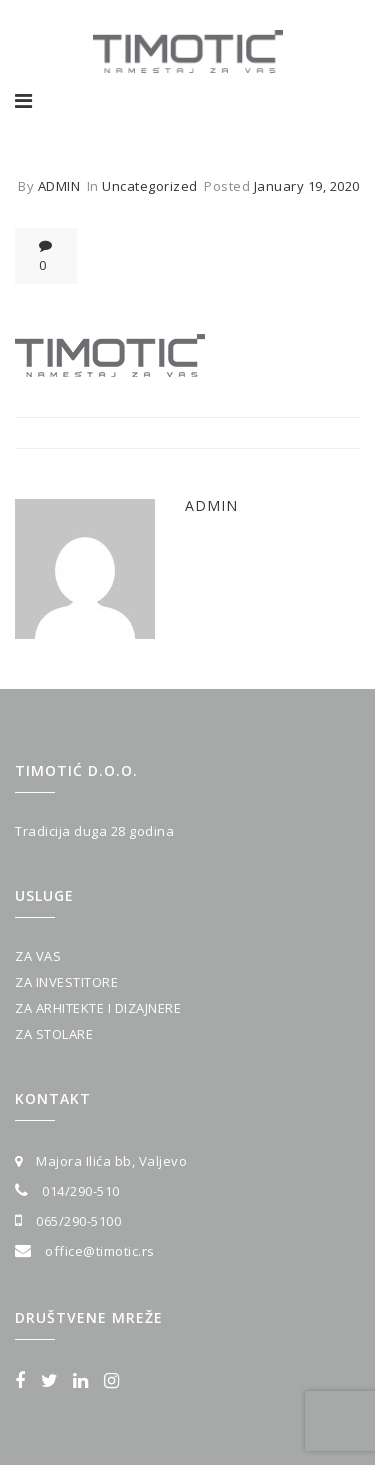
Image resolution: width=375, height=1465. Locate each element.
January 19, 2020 (307, 186)
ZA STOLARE (54, 1034)
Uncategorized (150, 186)
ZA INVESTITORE (66, 982)
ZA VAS (38, 956)
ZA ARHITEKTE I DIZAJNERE (98, 1008)
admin (59, 186)
